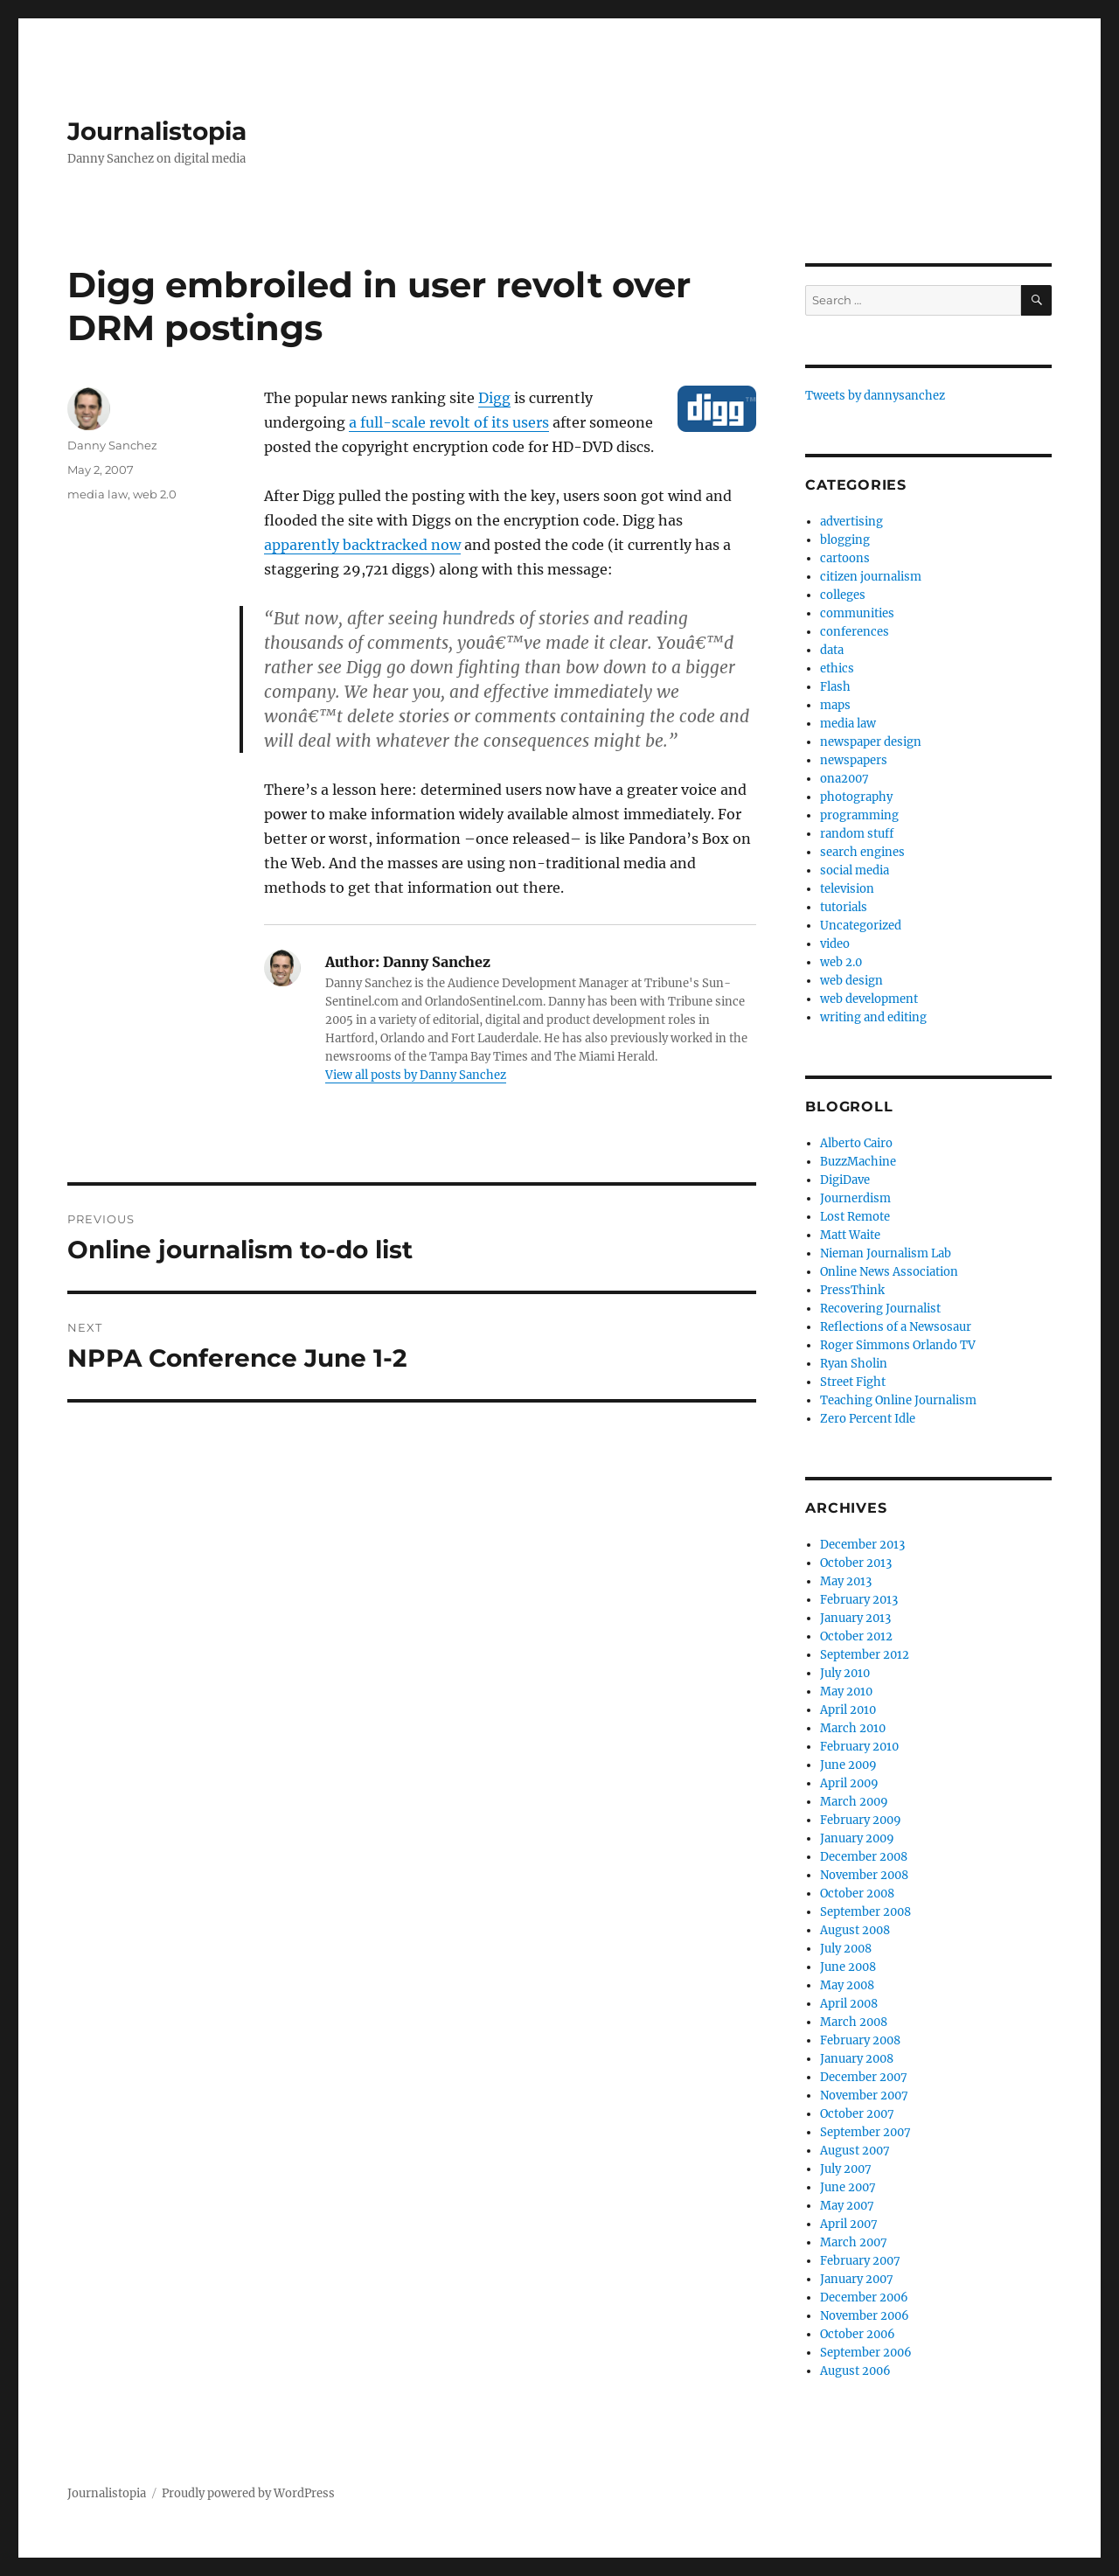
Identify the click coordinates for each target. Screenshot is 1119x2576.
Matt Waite (850, 1235)
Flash (835, 686)
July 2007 (846, 2169)
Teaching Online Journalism (898, 1400)
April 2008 (849, 2003)
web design (851, 980)
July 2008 (846, 1948)
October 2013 (856, 1563)
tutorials (843, 907)
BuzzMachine (858, 1161)
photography (856, 797)
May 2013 (846, 1581)
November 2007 (864, 2095)
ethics (837, 668)
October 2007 (857, 2113)
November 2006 (864, 2315)
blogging (845, 540)
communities (857, 613)
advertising (851, 521)
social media (854, 870)
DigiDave (845, 1180)
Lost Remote (855, 1216)
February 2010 (859, 1746)
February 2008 (860, 2040)
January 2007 (856, 2279)
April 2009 (849, 1783)
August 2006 (855, 2371)
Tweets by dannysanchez (875, 395)
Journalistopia (157, 131)
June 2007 (848, 2187)
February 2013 (859, 1599)
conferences (854, 631)
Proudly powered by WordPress (248, 2493)
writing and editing (873, 1017)
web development (869, 999)
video (835, 943)
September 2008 (865, 1911)
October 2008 (857, 1893)
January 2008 (856, 2058)
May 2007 (847, 2205)
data (832, 650)
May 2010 (846, 1691)
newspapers (853, 760)
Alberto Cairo (856, 1143)
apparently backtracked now (362, 544)
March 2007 (853, 2242)
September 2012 (864, 1654)
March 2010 (853, 1728)
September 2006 (866, 2352)
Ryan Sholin (853, 1363)
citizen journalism (870, 576)
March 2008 (853, 2022)
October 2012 (856, 1636)
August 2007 (855, 2150)
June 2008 (848, 1967)
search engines (862, 852)
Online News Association (889, 1271)
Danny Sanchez (112, 445)
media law (97, 494)
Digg (494, 398)
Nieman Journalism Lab (885, 1253)
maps (835, 705)
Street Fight (853, 1382)
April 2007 (849, 2224)
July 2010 (845, 1673)
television (847, 888)
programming (859, 815)
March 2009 (854, 1801)
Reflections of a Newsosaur (895, 1326)
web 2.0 (155, 494)
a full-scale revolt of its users (449, 422)
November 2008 (864, 1875)
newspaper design (870, 742)
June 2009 (848, 1765)
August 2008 (855, 1930)
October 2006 (857, 2334)
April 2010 (848, 1709)
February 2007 (860, 2260)
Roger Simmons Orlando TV (898, 1345)
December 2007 (863, 2077)
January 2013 (855, 1618)
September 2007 (865, 2132)
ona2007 (844, 778)
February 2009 (860, 1820)
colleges (842, 595)
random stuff (856, 833)
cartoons (845, 558)
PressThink (852, 1290)
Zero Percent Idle (867, 1418)
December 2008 (863, 1856)
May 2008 (847, 1985)
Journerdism (855, 1198)
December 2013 (862, 1544)
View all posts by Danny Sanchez (415, 1075)
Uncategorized (860, 925)
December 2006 (864, 2297)
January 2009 (857, 1838)
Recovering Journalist (880, 1308)
